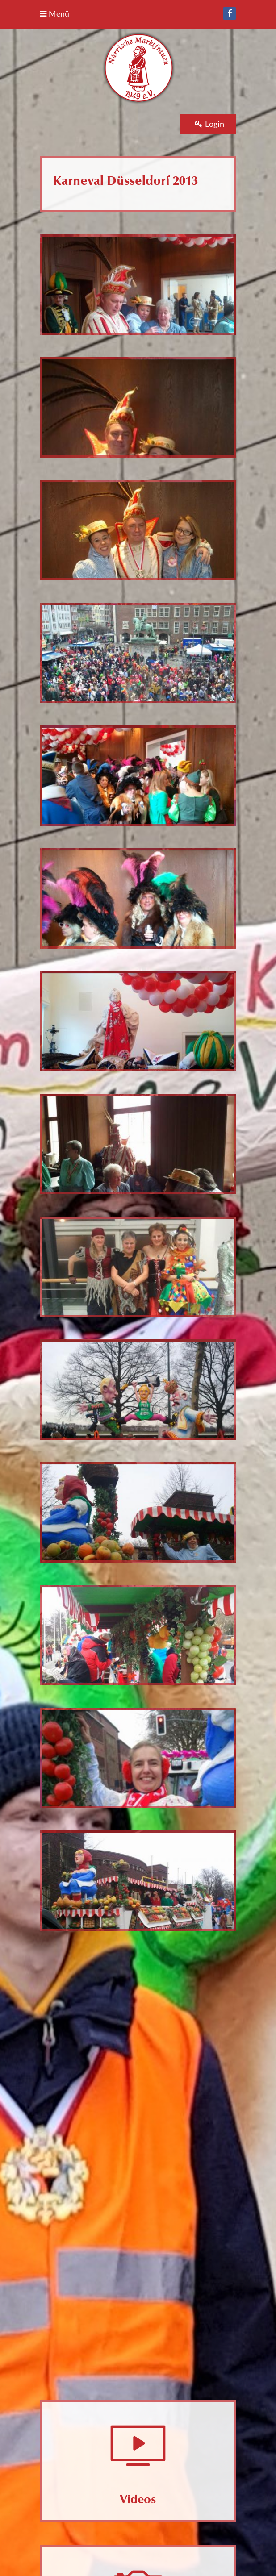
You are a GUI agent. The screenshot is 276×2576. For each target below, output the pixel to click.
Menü (54, 13)
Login (209, 124)
